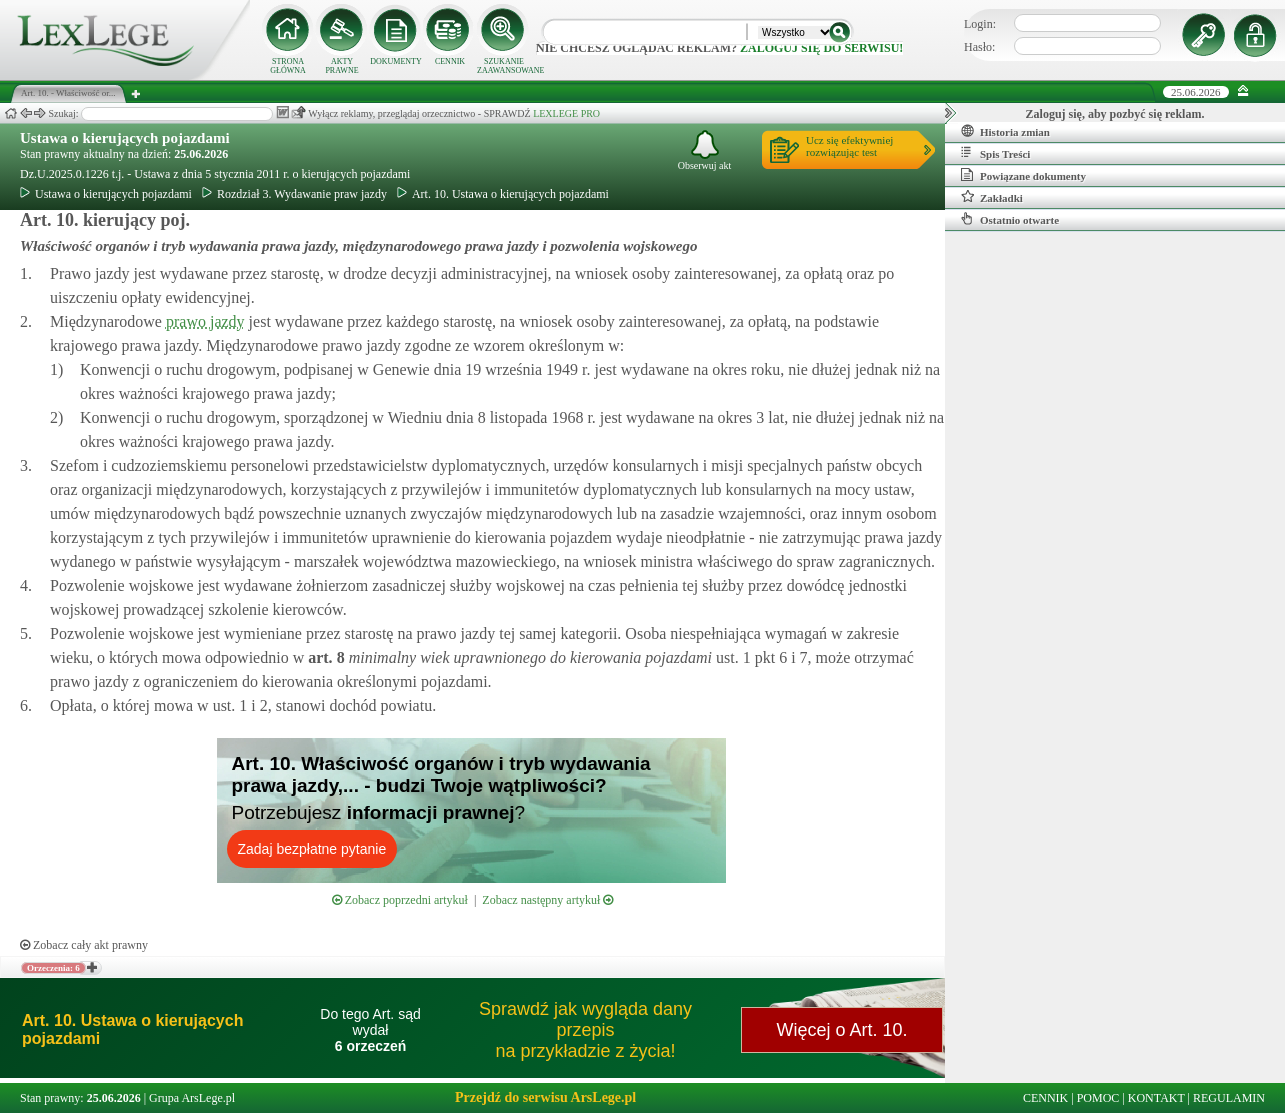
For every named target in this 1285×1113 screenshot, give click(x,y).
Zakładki (992, 197)
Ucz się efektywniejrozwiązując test (849, 146)
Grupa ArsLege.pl (192, 1098)
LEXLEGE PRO (566, 113)
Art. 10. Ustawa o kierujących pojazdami (503, 194)
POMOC (1098, 1098)
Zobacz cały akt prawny (84, 945)
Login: (980, 24)
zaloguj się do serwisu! (821, 48)
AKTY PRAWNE (341, 66)
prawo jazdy (205, 321)
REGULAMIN (1229, 1098)
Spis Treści (995, 153)
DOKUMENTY (396, 61)
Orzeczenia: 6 (53, 968)
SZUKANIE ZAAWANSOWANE (504, 66)
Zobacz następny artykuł (547, 900)
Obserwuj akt (705, 150)
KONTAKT (1156, 1098)
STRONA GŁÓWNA (288, 66)
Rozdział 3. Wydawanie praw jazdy (294, 194)
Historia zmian (1005, 131)
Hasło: (979, 47)
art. (324, 657)
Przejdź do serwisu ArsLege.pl (545, 1097)
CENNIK (450, 61)
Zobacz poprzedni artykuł (400, 900)
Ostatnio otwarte (1010, 219)
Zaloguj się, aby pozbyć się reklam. (1115, 114)
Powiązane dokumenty (1023, 175)
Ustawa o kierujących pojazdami (125, 138)
